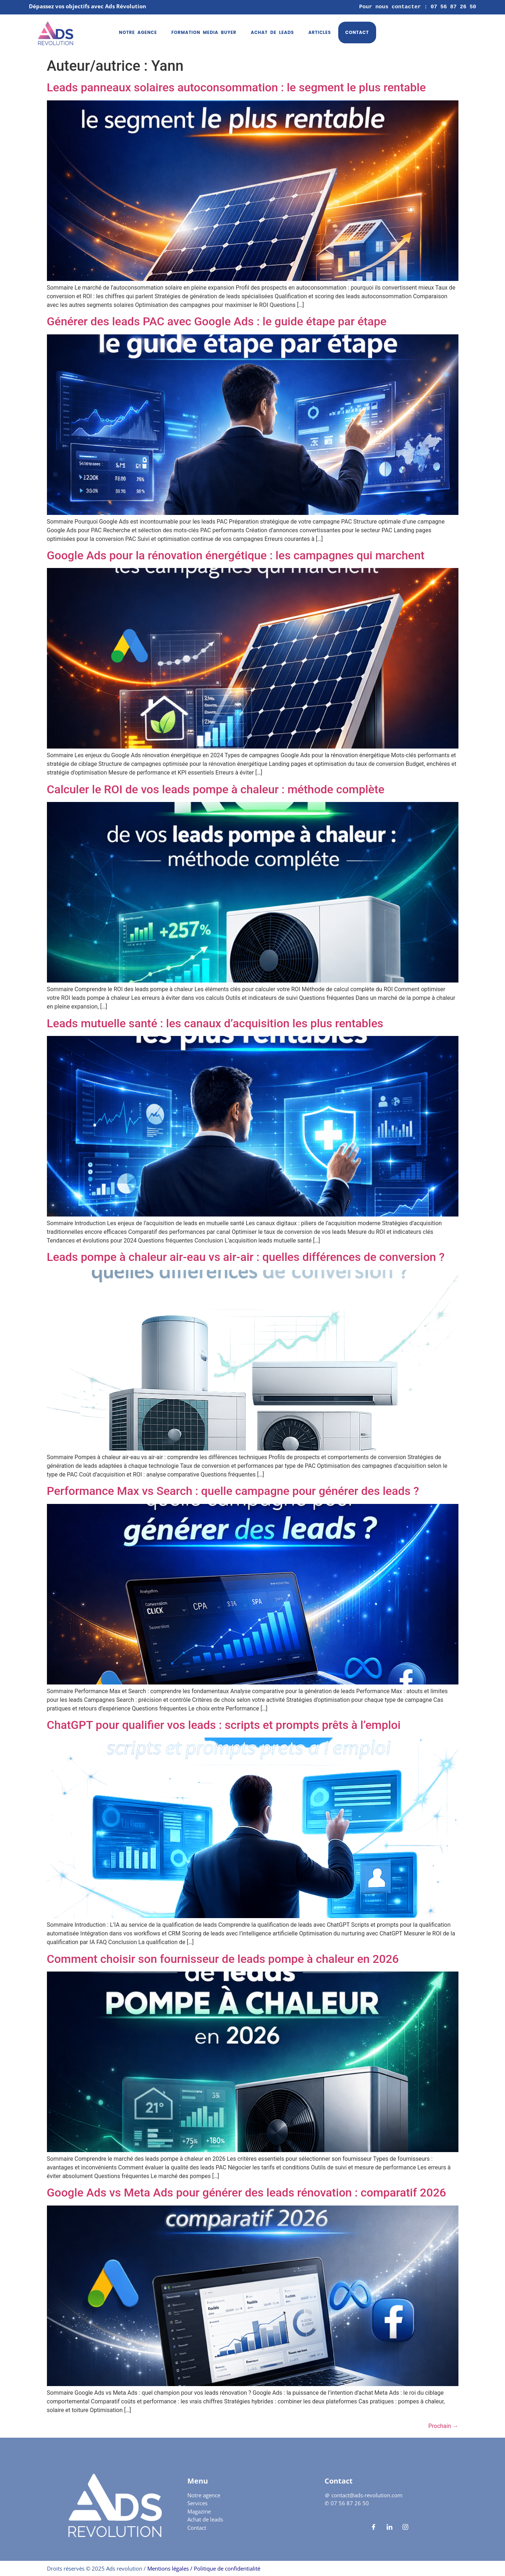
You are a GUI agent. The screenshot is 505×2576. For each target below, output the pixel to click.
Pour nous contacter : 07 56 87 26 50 (417, 7)
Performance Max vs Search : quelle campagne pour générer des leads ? (233, 1491)
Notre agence (138, 32)
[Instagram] (405, 2526)
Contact (357, 32)
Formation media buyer (203, 32)
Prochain (443, 2426)
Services (197, 2503)
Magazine (199, 2511)
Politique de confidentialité (227, 2568)
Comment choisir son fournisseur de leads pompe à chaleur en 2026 (223, 1959)
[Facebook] (373, 2526)
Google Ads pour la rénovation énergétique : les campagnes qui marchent (236, 555)
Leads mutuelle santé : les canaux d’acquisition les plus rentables (215, 1023)
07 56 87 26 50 (350, 2503)
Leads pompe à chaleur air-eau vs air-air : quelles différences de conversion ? (246, 1257)
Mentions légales (167, 2568)
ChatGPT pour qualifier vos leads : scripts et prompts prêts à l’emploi (224, 1725)
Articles (319, 32)
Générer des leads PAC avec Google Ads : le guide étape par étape (217, 321)
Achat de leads (272, 32)
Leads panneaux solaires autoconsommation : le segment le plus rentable (236, 87)
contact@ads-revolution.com (366, 2495)
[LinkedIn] (389, 2526)
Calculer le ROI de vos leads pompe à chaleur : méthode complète (215, 789)
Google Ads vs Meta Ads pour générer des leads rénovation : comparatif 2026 (246, 2192)
